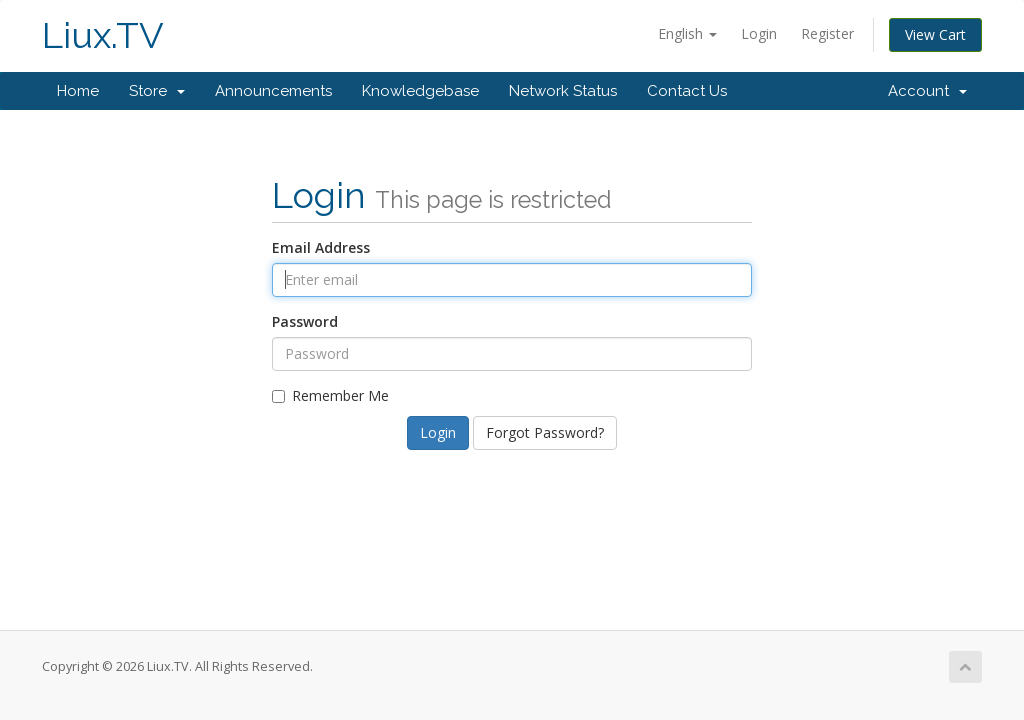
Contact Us (687, 91)
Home (78, 91)
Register (827, 33)
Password (305, 321)
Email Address (321, 247)
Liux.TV (103, 35)
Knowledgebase (420, 91)
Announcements (273, 91)
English (687, 33)
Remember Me (330, 395)
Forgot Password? (545, 432)
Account (927, 91)
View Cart (935, 34)
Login (759, 33)
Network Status (563, 91)
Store (157, 91)
